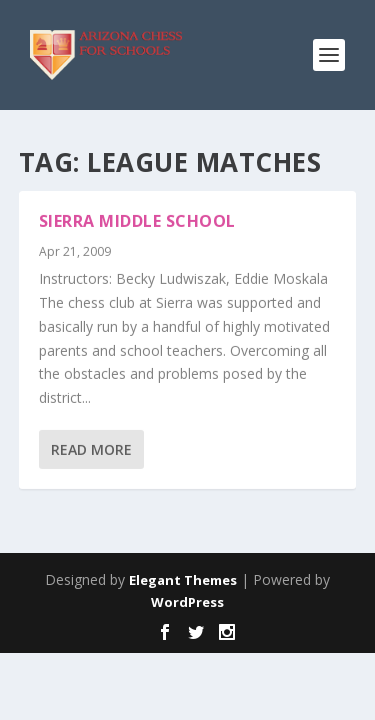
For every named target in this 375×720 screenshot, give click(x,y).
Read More (91, 449)
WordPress (187, 602)
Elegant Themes (183, 580)
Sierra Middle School (137, 221)
